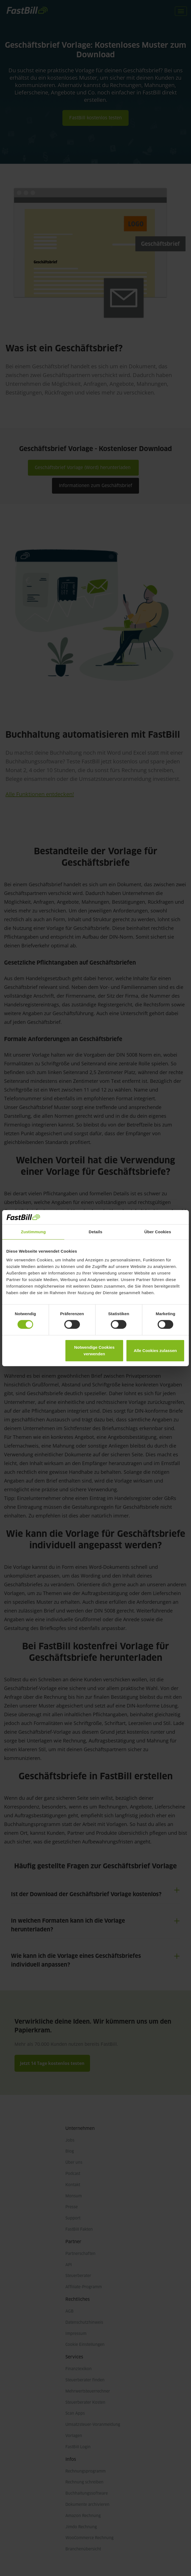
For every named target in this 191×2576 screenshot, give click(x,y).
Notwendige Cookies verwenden (94, 1350)
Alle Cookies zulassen (155, 1350)
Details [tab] (95, 1231)
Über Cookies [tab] (157, 1231)
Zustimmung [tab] (33, 1231)
